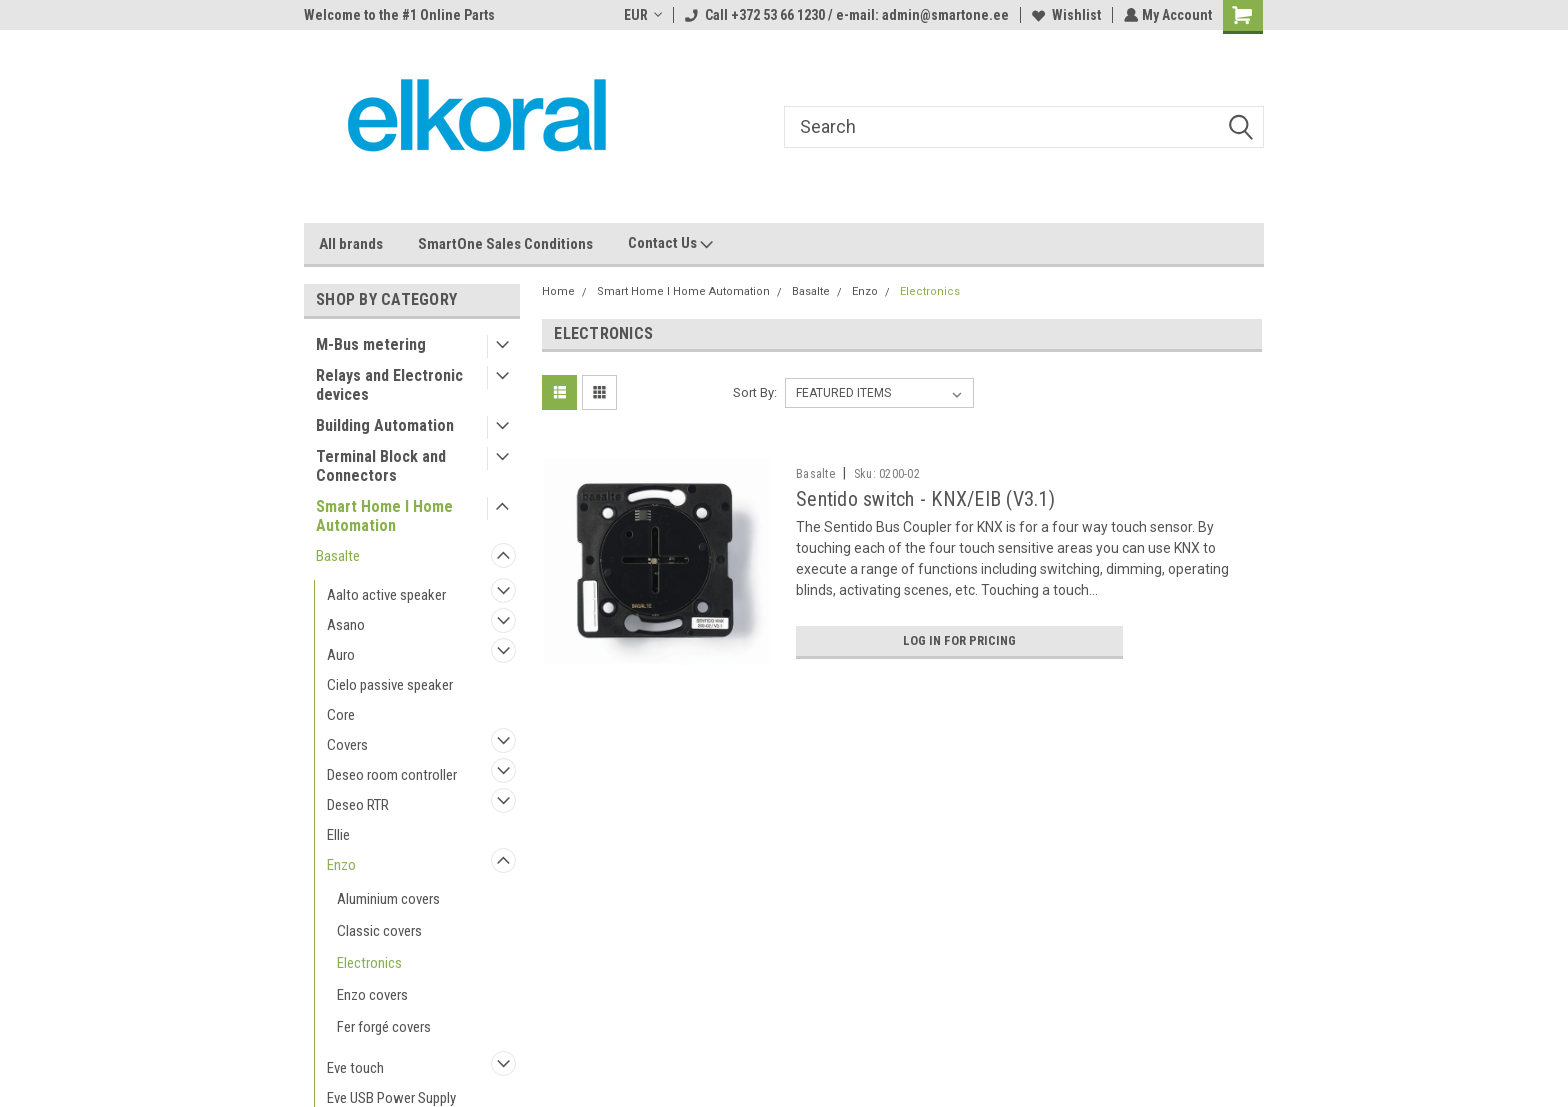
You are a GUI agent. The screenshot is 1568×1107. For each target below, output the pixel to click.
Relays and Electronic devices (389, 385)
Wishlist (1064, 15)
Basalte (338, 556)
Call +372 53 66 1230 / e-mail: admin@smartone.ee (845, 15)
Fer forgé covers (384, 1027)
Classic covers (379, 931)
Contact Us (670, 244)
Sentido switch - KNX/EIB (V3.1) (925, 499)
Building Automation (385, 425)
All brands (351, 244)
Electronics (369, 963)
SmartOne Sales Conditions (505, 244)
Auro (341, 655)
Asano (346, 625)
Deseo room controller (392, 775)
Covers (347, 745)
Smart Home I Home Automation (384, 516)
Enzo (341, 865)
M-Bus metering (371, 344)
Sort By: (755, 392)
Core (341, 715)
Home (558, 291)
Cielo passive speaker (390, 685)
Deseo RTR (358, 805)
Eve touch (355, 1068)
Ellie (338, 835)
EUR (641, 15)
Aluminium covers (388, 899)
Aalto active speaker (386, 595)
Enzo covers (372, 995)
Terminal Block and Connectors (381, 466)
